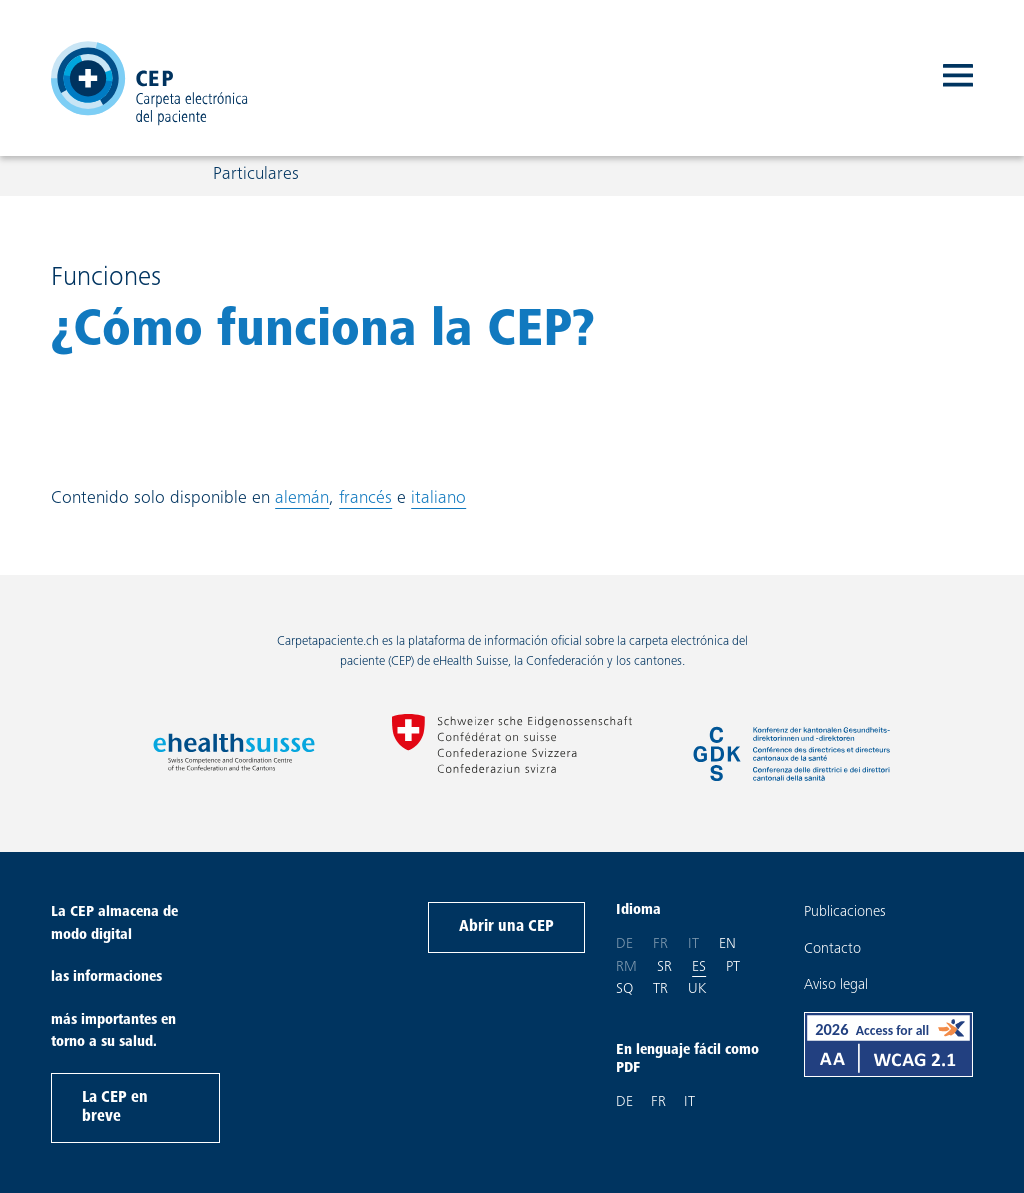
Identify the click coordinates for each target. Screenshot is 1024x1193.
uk (697, 988)
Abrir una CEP (506, 927)
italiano (438, 499)
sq (624, 988)
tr (660, 988)
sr (664, 966)
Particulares (256, 179)
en (727, 943)
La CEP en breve (115, 1107)
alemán (302, 499)
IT (689, 1102)
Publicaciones (845, 912)
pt (733, 966)
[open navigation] (958, 80)
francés (365, 499)
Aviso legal (836, 985)
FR (658, 1102)
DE (624, 1102)
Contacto (832, 949)
